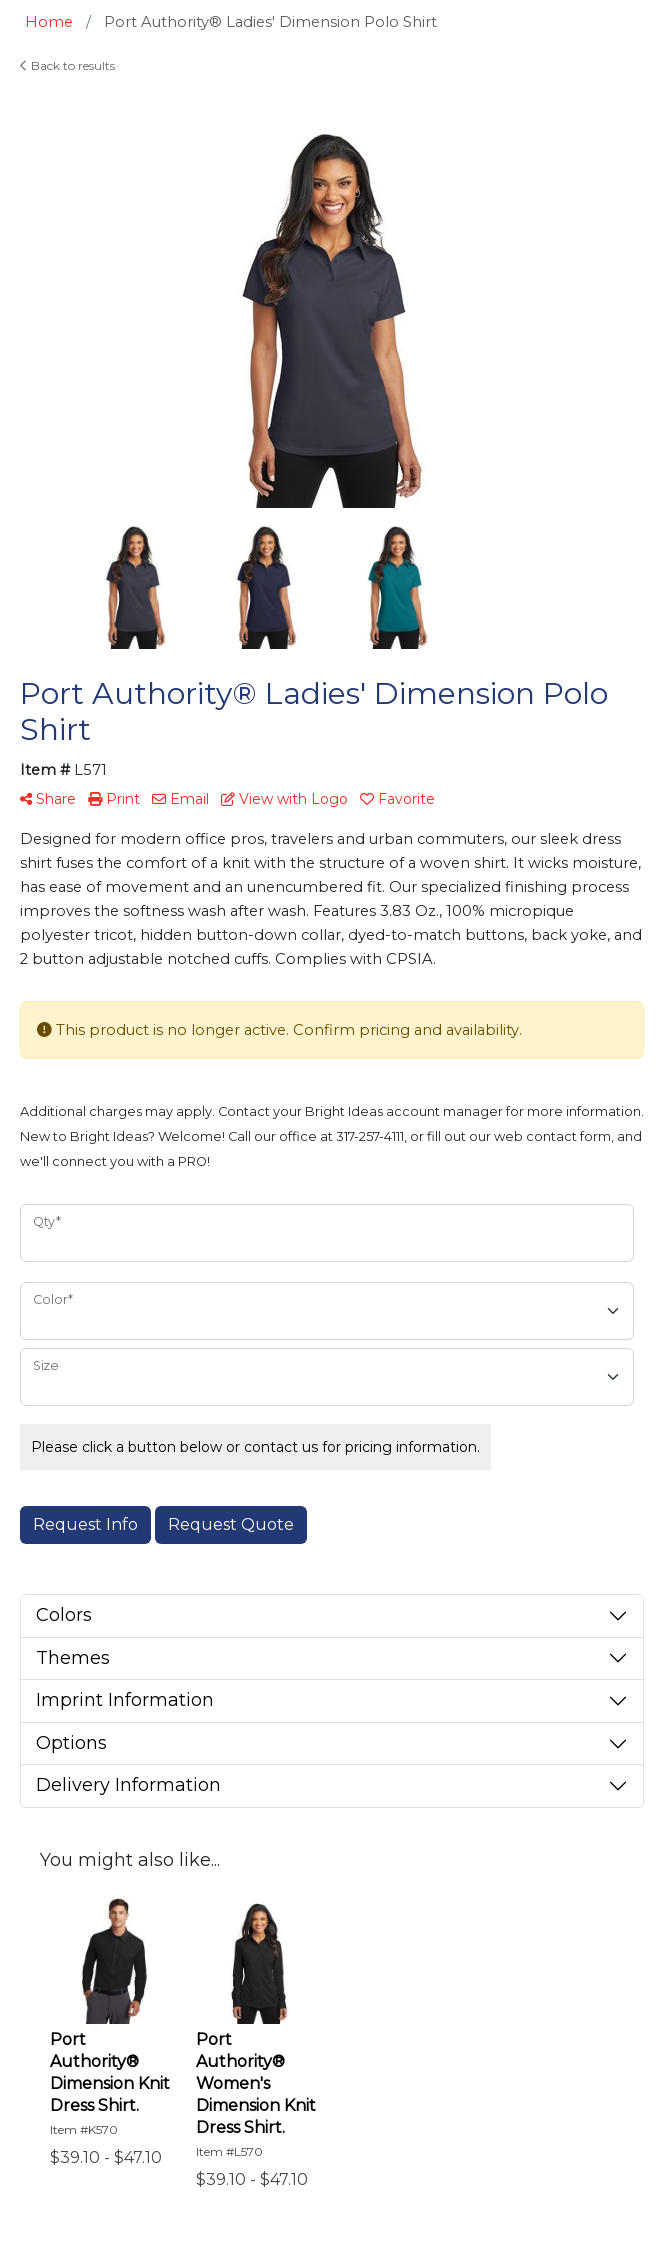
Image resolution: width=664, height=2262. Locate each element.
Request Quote (231, 1524)
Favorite (397, 799)
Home (49, 22)
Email (180, 799)
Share (48, 799)
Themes (73, 1658)
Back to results (67, 65)
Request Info (85, 1524)
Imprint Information (125, 1700)
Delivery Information (128, 1785)
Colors (64, 1615)
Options (71, 1743)
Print (114, 799)
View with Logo (284, 799)
